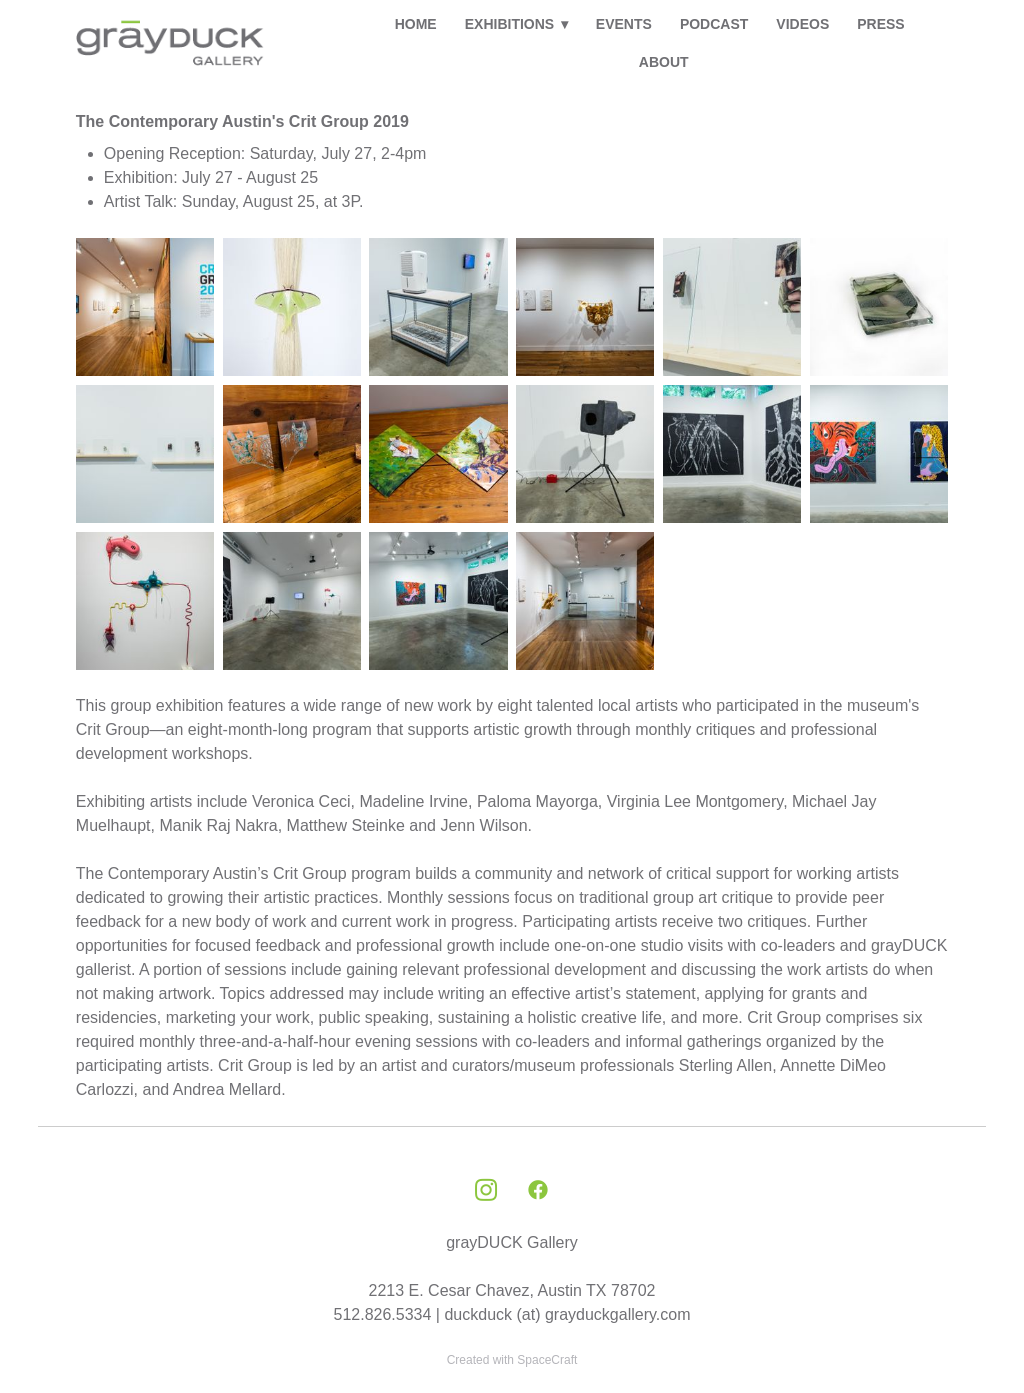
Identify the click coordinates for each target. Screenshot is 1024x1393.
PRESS (880, 24)
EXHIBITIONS (516, 24)
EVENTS (624, 24)
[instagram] (486, 1191)
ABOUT (664, 62)
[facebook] (538, 1191)
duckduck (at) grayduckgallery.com (567, 1314)
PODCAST (714, 24)
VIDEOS (802, 24)
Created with (512, 1360)
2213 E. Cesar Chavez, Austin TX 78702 (511, 1290)
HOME (416, 24)
